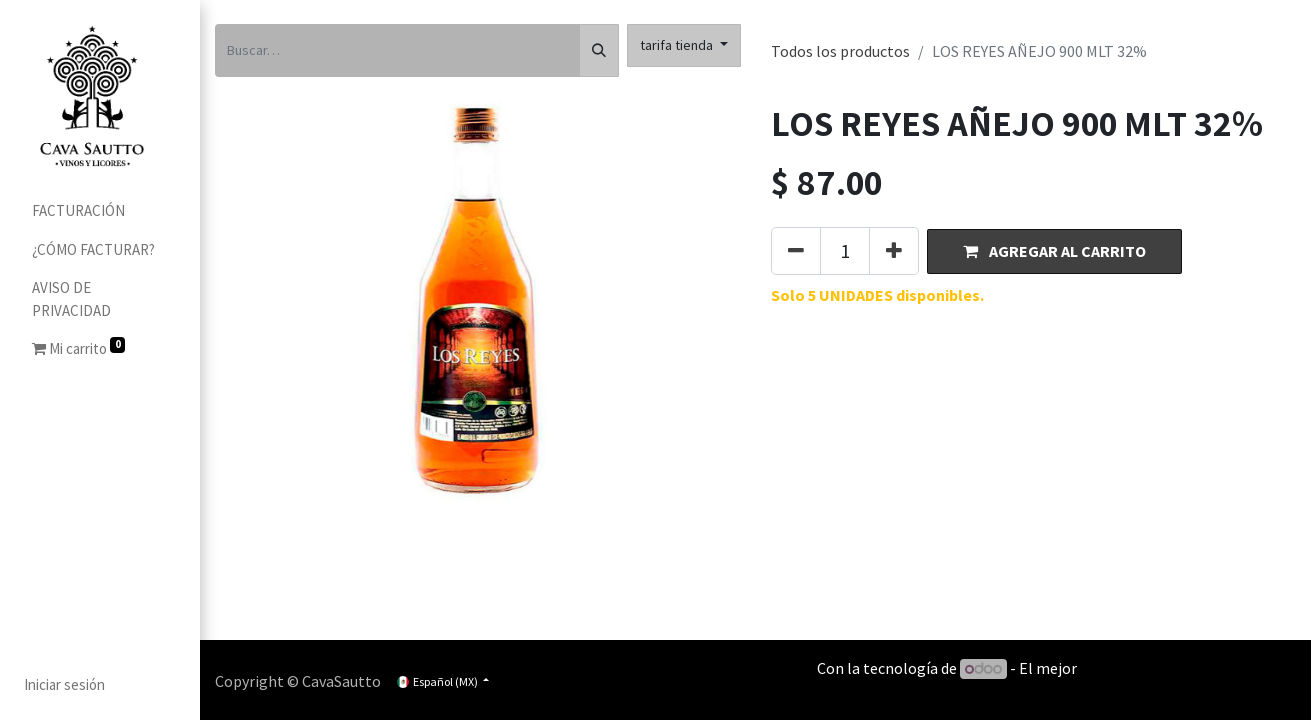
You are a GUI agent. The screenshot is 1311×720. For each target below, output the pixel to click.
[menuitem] (100, 211)
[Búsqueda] (599, 50)
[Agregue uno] (894, 251)
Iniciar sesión (64, 684)
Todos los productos (840, 51)
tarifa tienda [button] (678, 45)
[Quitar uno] (796, 251)
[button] (1054, 251)
